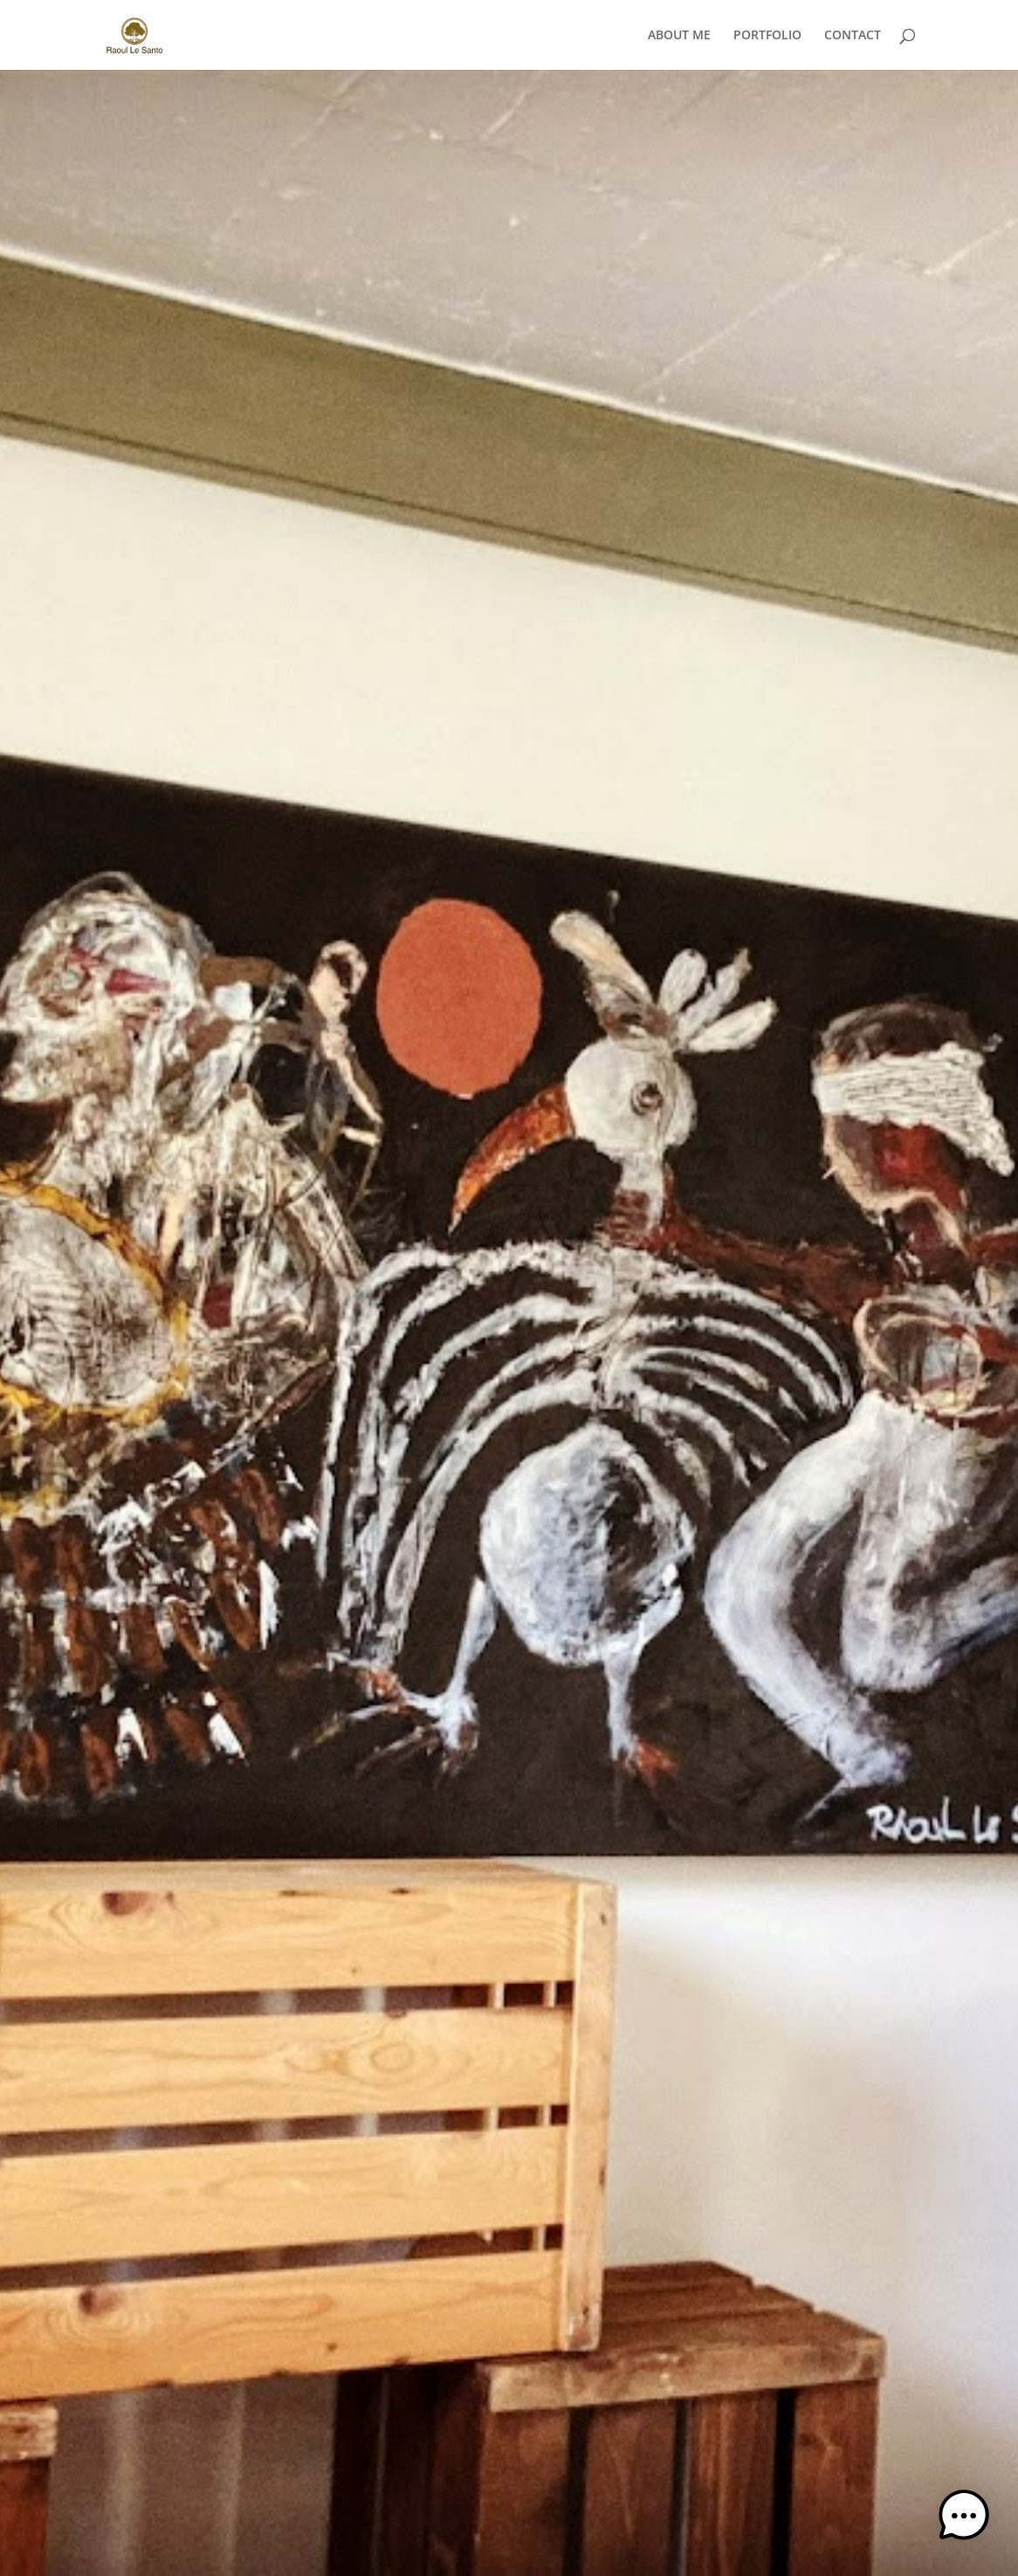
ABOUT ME (679, 36)
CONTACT (852, 36)
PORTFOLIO (767, 36)
